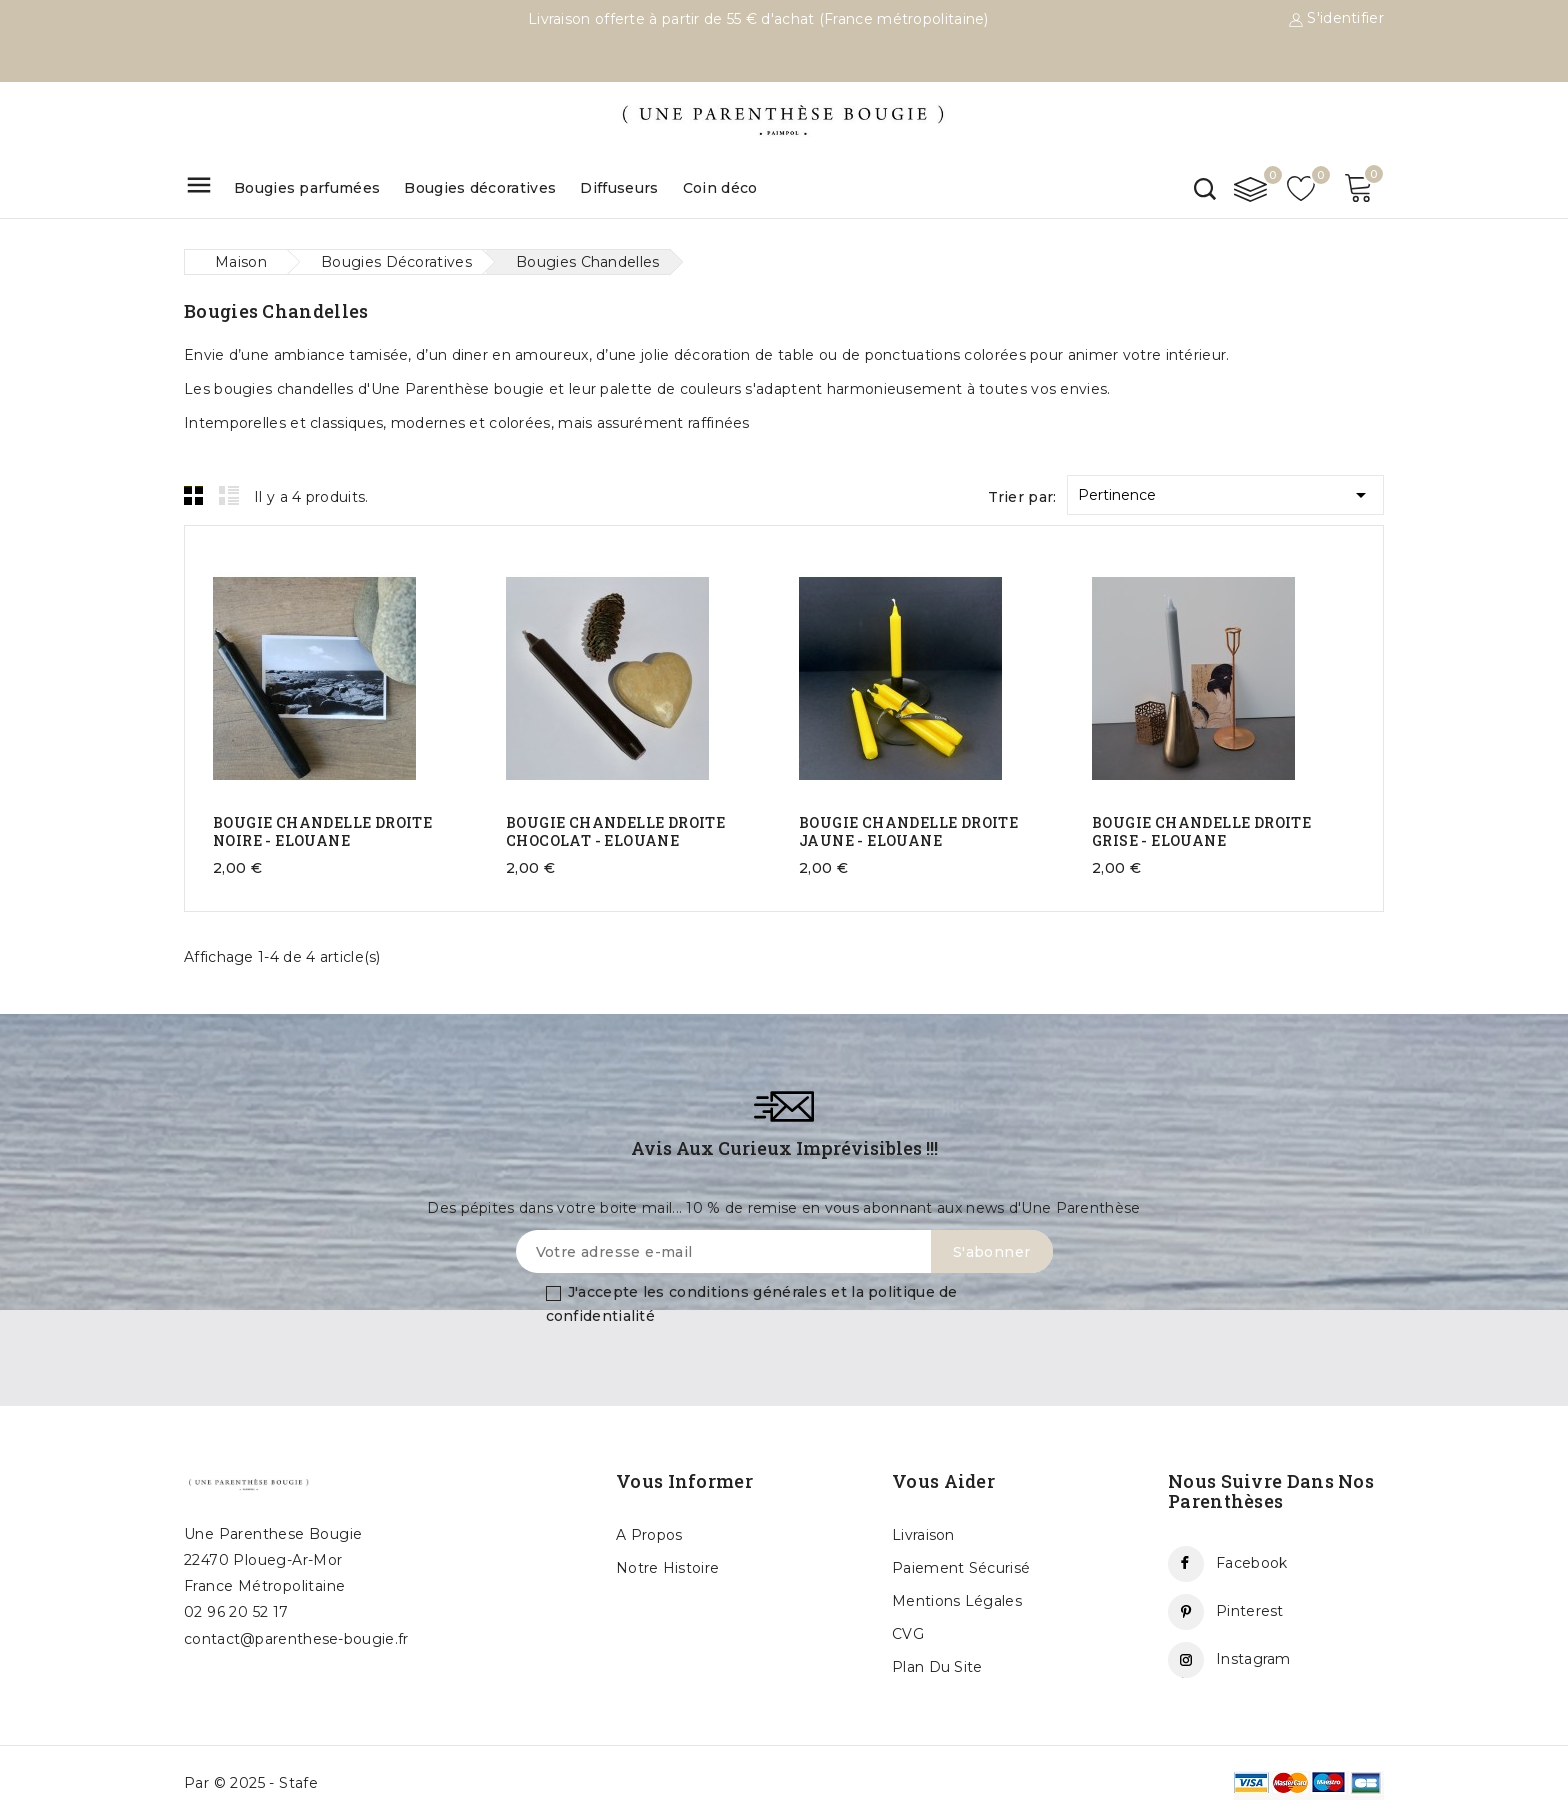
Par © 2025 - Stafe (251, 1783)
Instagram (1253, 1659)
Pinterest (1250, 1611)
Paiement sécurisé (961, 1568)
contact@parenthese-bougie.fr (296, 1639)
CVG (908, 1634)
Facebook (1251, 1563)
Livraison (923, 1535)
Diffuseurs (619, 188)
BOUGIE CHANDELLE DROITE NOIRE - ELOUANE (322, 832)
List (229, 495)
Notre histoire (667, 1568)
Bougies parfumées (307, 188)
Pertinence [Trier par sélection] (1226, 491)
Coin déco (720, 188)
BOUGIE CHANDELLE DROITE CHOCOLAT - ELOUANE (615, 832)
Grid (194, 495)
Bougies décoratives (480, 188)
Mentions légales (957, 1601)
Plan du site (937, 1667)
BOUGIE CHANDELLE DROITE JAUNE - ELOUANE (908, 832)
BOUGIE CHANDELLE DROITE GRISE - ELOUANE (1201, 832)
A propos (649, 1535)
